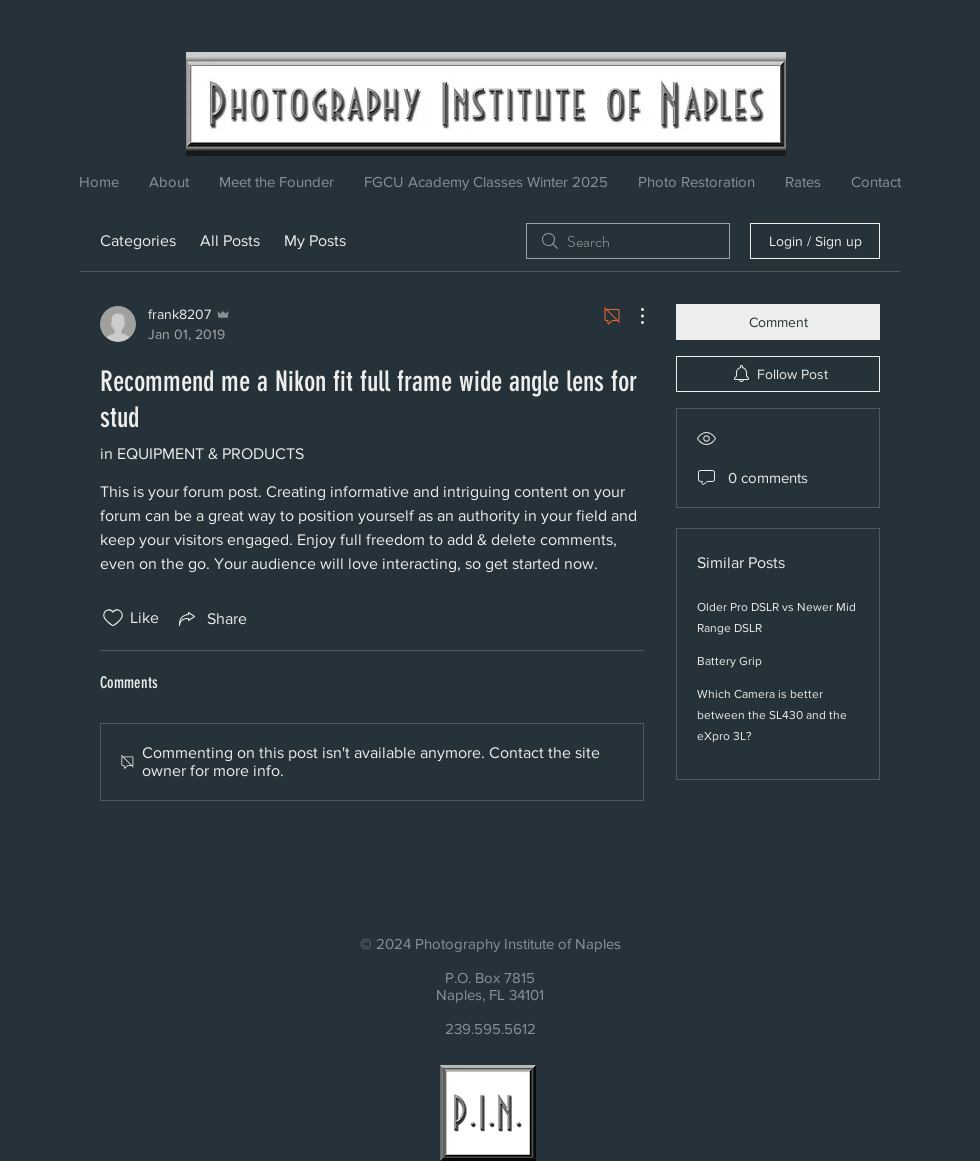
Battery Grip (729, 661)
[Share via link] (211, 618)
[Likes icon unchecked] (113, 618)
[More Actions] (632, 316)
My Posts (315, 240)
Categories (138, 240)
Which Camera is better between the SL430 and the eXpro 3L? (772, 715)
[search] (628, 241)
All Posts (230, 240)
